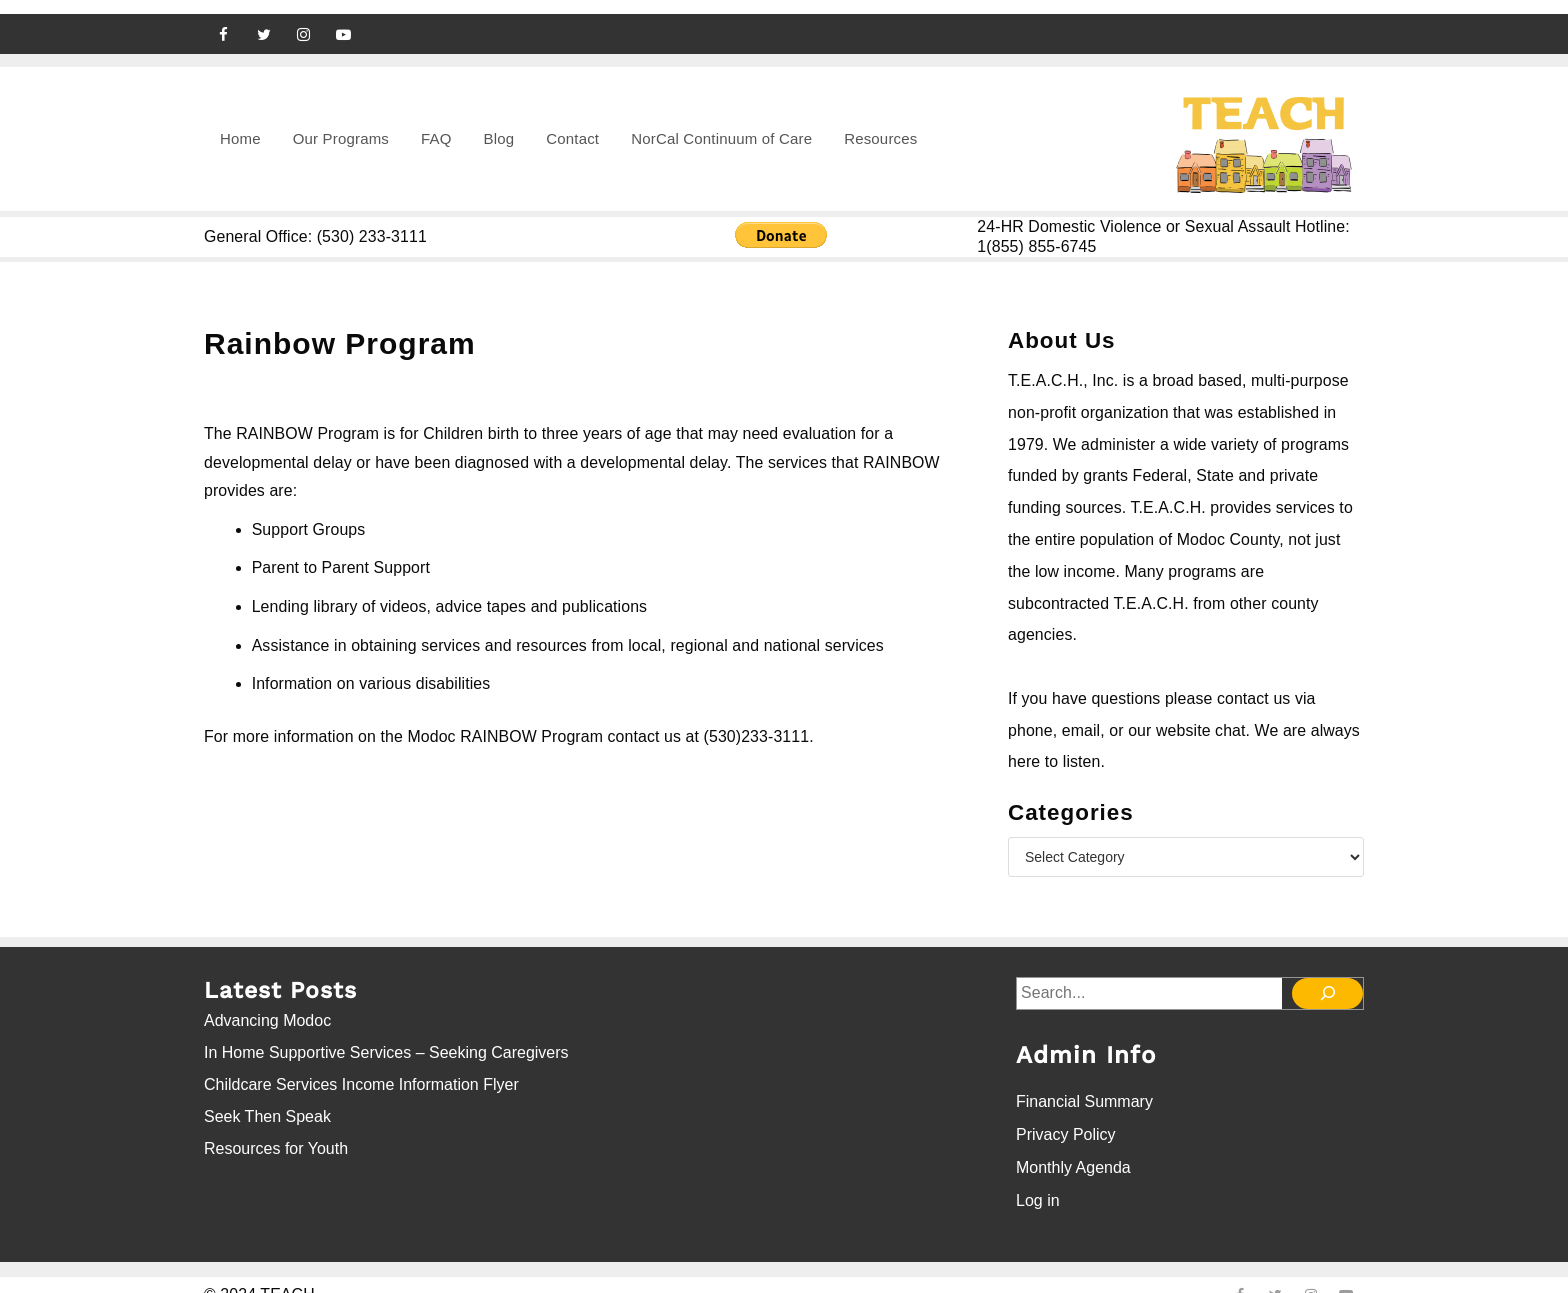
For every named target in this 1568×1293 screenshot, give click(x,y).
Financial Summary (1084, 1087)
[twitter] (264, 20)
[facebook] (224, 20)
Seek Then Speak (267, 1106)
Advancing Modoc (267, 1010)
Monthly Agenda (1073, 1147)
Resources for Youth (276, 1138)
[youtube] (344, 20)
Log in (1038, 1177)
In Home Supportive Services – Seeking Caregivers (386, 1042)
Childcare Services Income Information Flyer (361, 1074)
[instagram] (304, 20)
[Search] (1330, 982)
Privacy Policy (1066, 1117)
